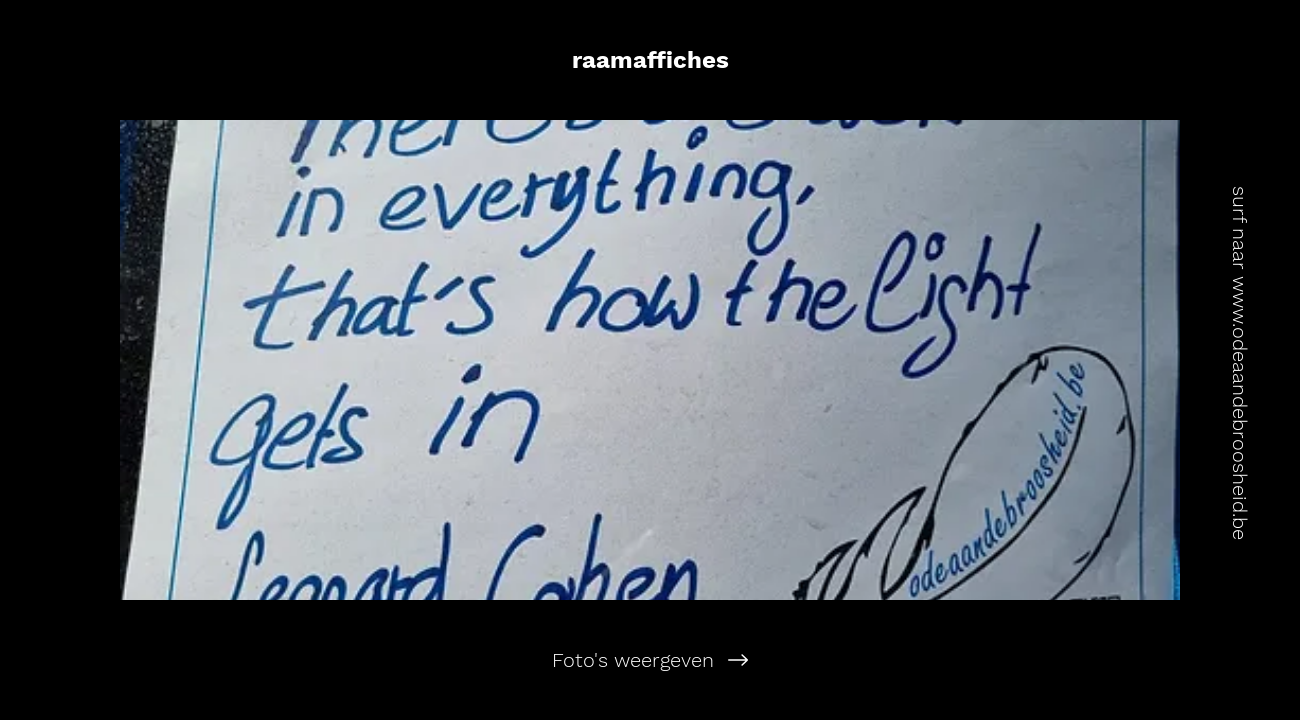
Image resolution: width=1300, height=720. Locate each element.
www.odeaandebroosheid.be (1240, 408)
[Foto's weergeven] (650, 660)
